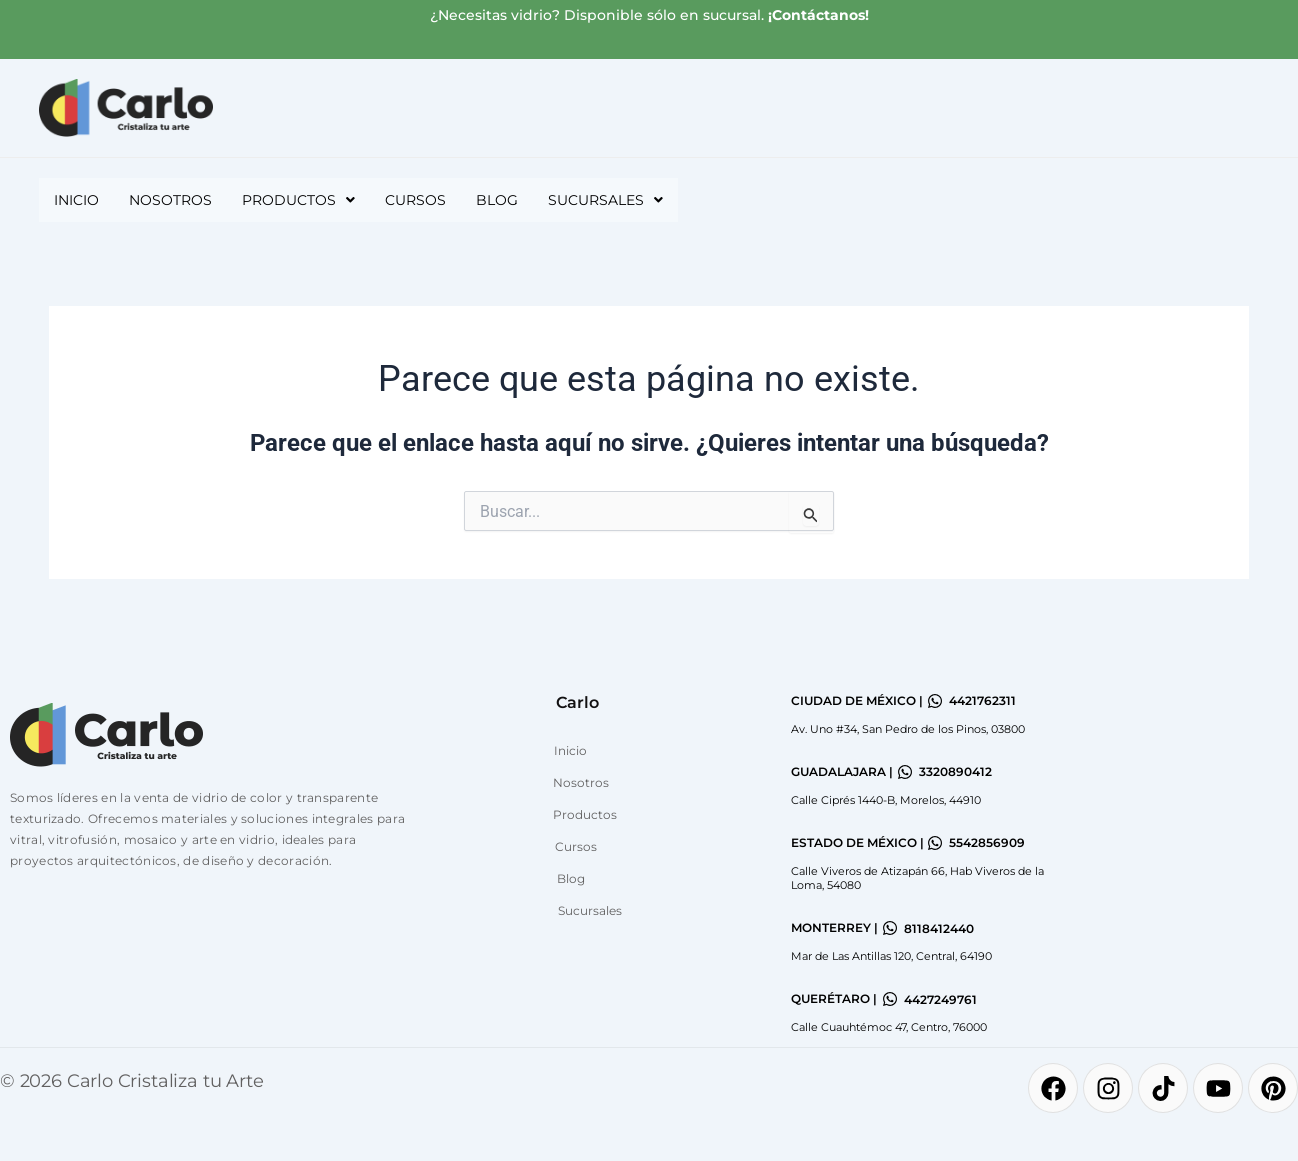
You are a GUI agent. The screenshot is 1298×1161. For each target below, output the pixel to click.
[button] (298, 200)
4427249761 (940, 999)
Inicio (76, 200)
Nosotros (170, 200)
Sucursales (605, 200)
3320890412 (955, 771)
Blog (497, 200)
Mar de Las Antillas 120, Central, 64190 (891, 956)
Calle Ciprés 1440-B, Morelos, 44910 (886, 800)
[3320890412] (905, 772)
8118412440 (939, 928)
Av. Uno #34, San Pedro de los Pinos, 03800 (908, 729)
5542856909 (987, 842)
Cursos (415, 200)
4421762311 (982, 700)
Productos (298, 200)
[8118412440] (890, 928)
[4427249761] (890, 999)
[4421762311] (935, 701)
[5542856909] (935, 843)
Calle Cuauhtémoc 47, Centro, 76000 (889, 1027)
